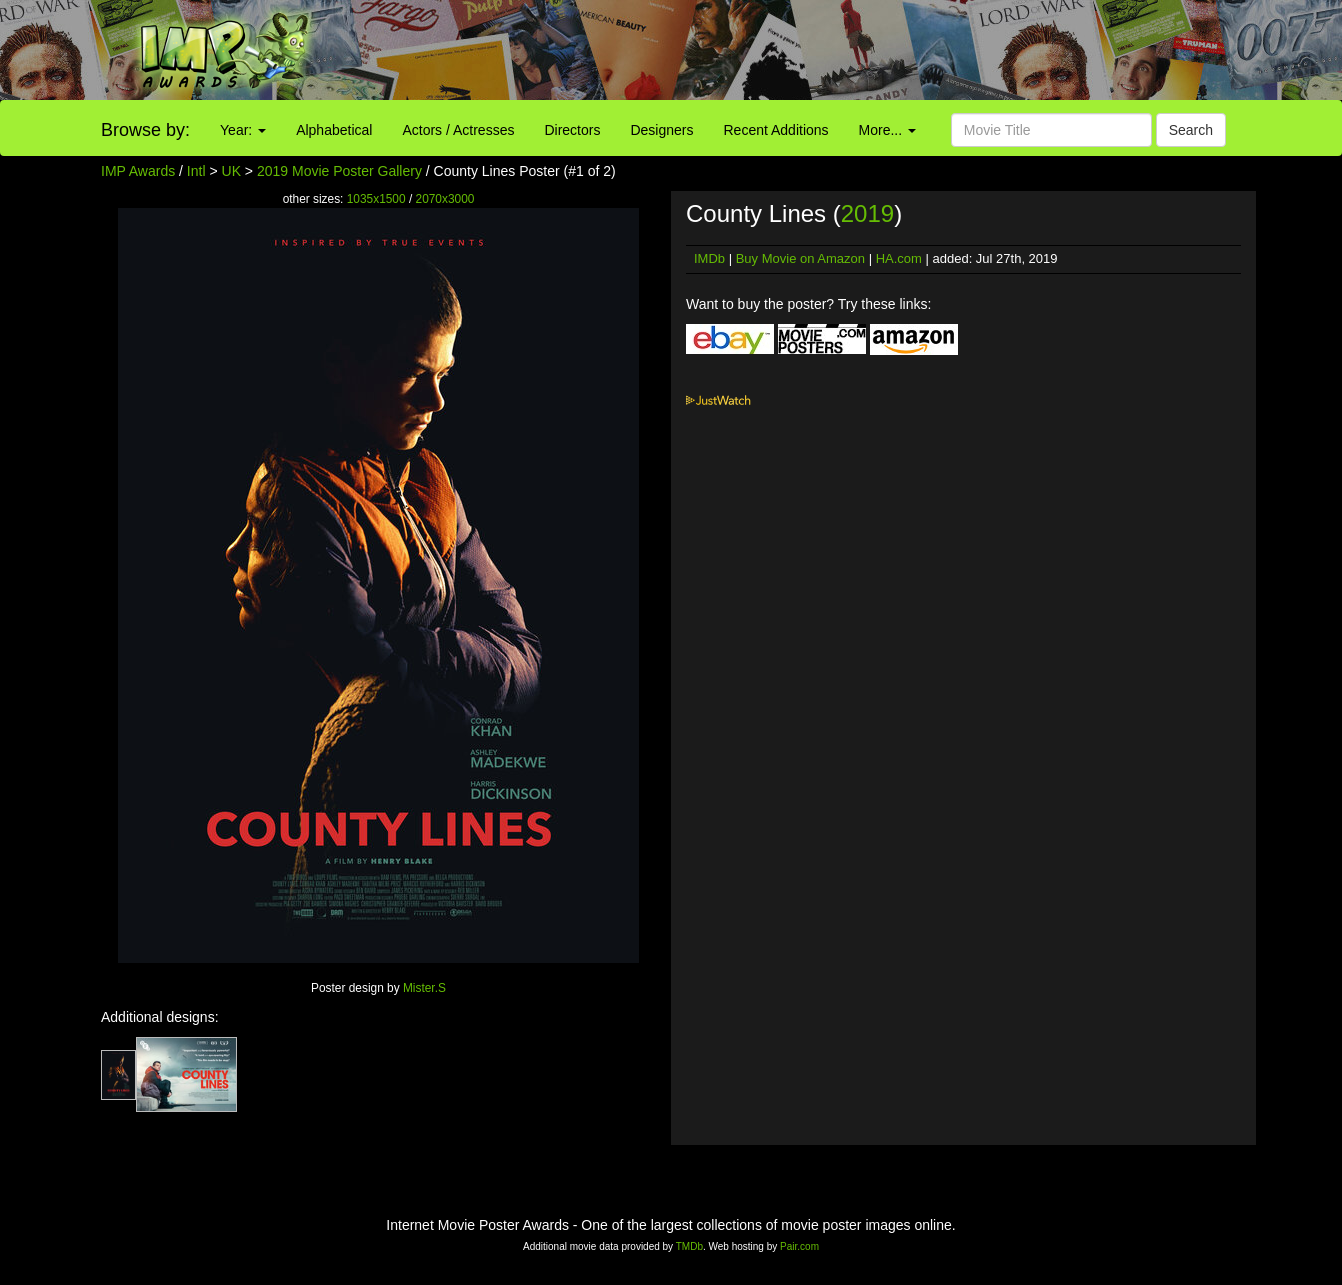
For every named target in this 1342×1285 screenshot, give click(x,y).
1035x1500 (376, 199)
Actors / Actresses (458, 130)
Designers (661, 130)
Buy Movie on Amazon (800, 258)
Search (1191, 130)
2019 (867, 213)
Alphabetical (334, 130)
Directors (572, 130)
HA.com (899, 258)
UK (231, 171)
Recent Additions (776, 130)
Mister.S (424, 988)
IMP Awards (138, 171)
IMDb (709, 258)
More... (887, 130)
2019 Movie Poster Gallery (339, 171)
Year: (243, 130)
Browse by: (145, 130)
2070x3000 (445, 199)
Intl (196, 171)
